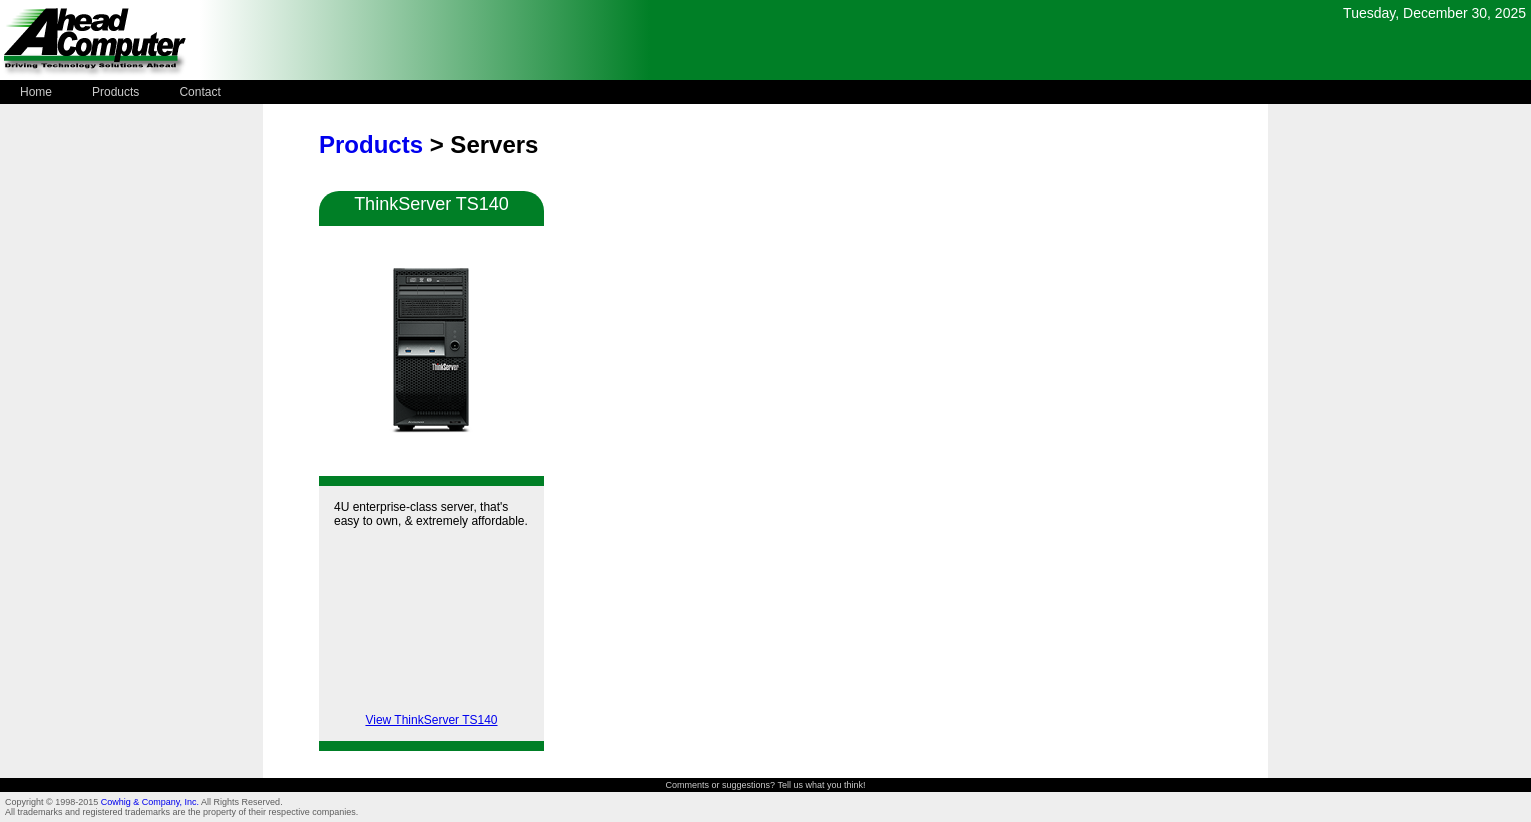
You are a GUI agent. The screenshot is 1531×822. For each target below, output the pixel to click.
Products (115, 92)
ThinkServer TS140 (431, 204)
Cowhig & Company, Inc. (151, 802)
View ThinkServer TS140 (431, 720)
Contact (199, 92)
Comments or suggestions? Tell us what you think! (766, 785)
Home (36, 92)
